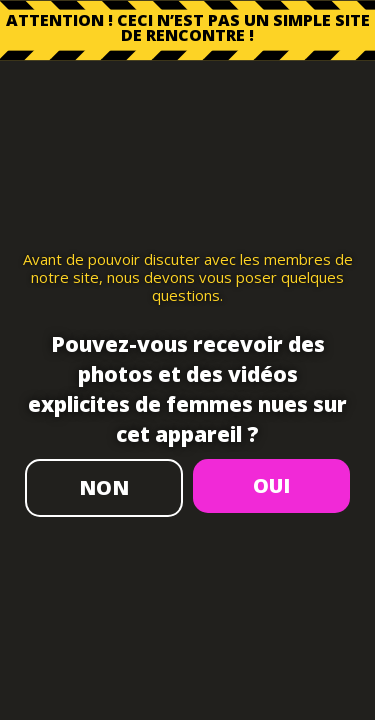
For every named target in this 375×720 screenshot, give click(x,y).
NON (104, 487)
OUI (271, 485)
